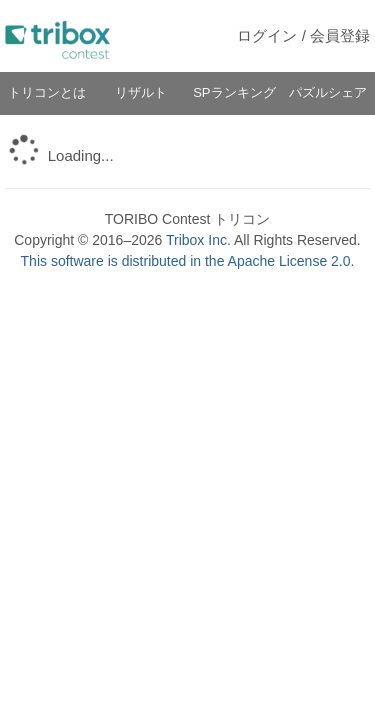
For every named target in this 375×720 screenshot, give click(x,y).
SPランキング (234, 92)
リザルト (141, 92)
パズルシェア (328, 92)
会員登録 (340, 35)
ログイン (267, 35)
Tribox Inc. (198, 240)
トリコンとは (47, 92)
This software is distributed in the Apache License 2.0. (188, 261)
